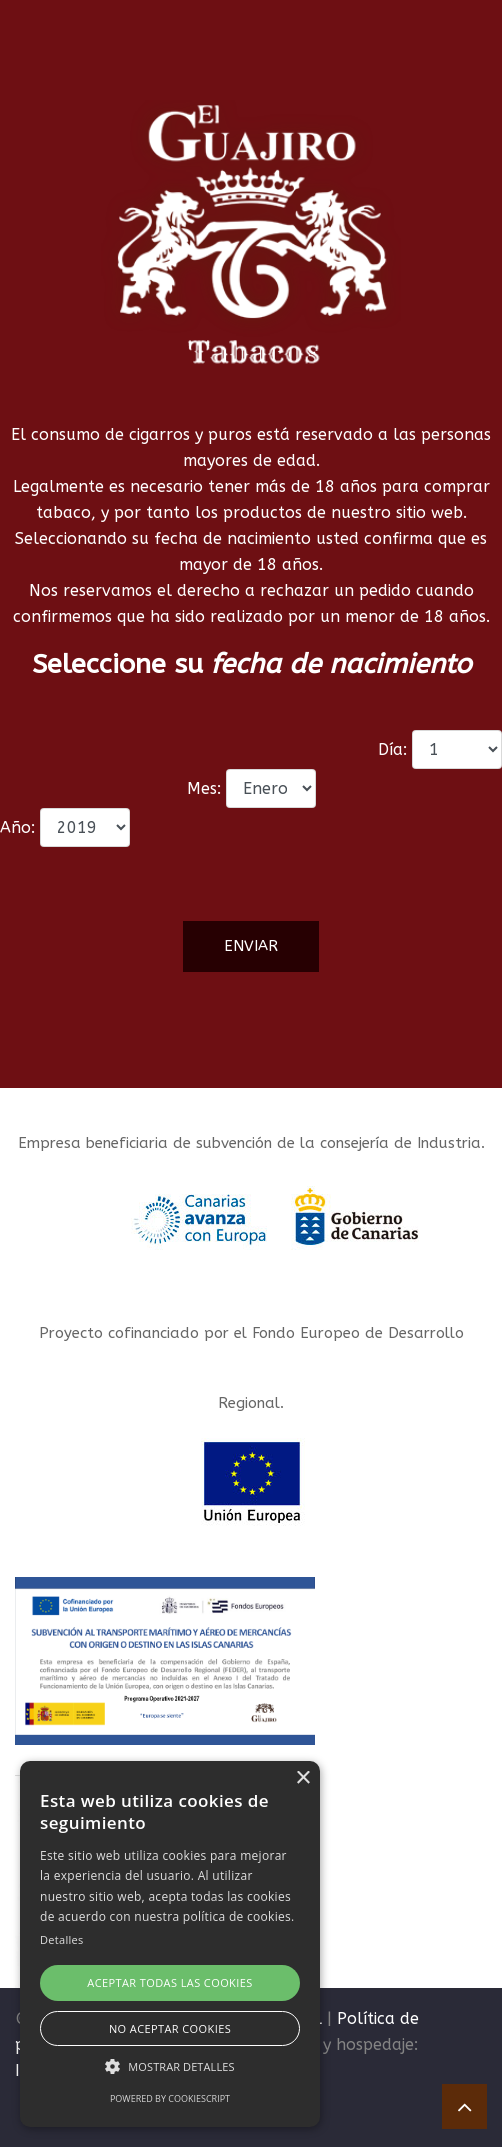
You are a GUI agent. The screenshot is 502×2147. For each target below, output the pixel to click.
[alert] (170, 1944)
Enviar (251, 946)
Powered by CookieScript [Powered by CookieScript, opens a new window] (170, 2098)
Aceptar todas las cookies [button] (169, 1982)
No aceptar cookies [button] (170, 2028)
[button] (170, 2066)
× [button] (302, 1778)
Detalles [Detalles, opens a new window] (62, 1939)
